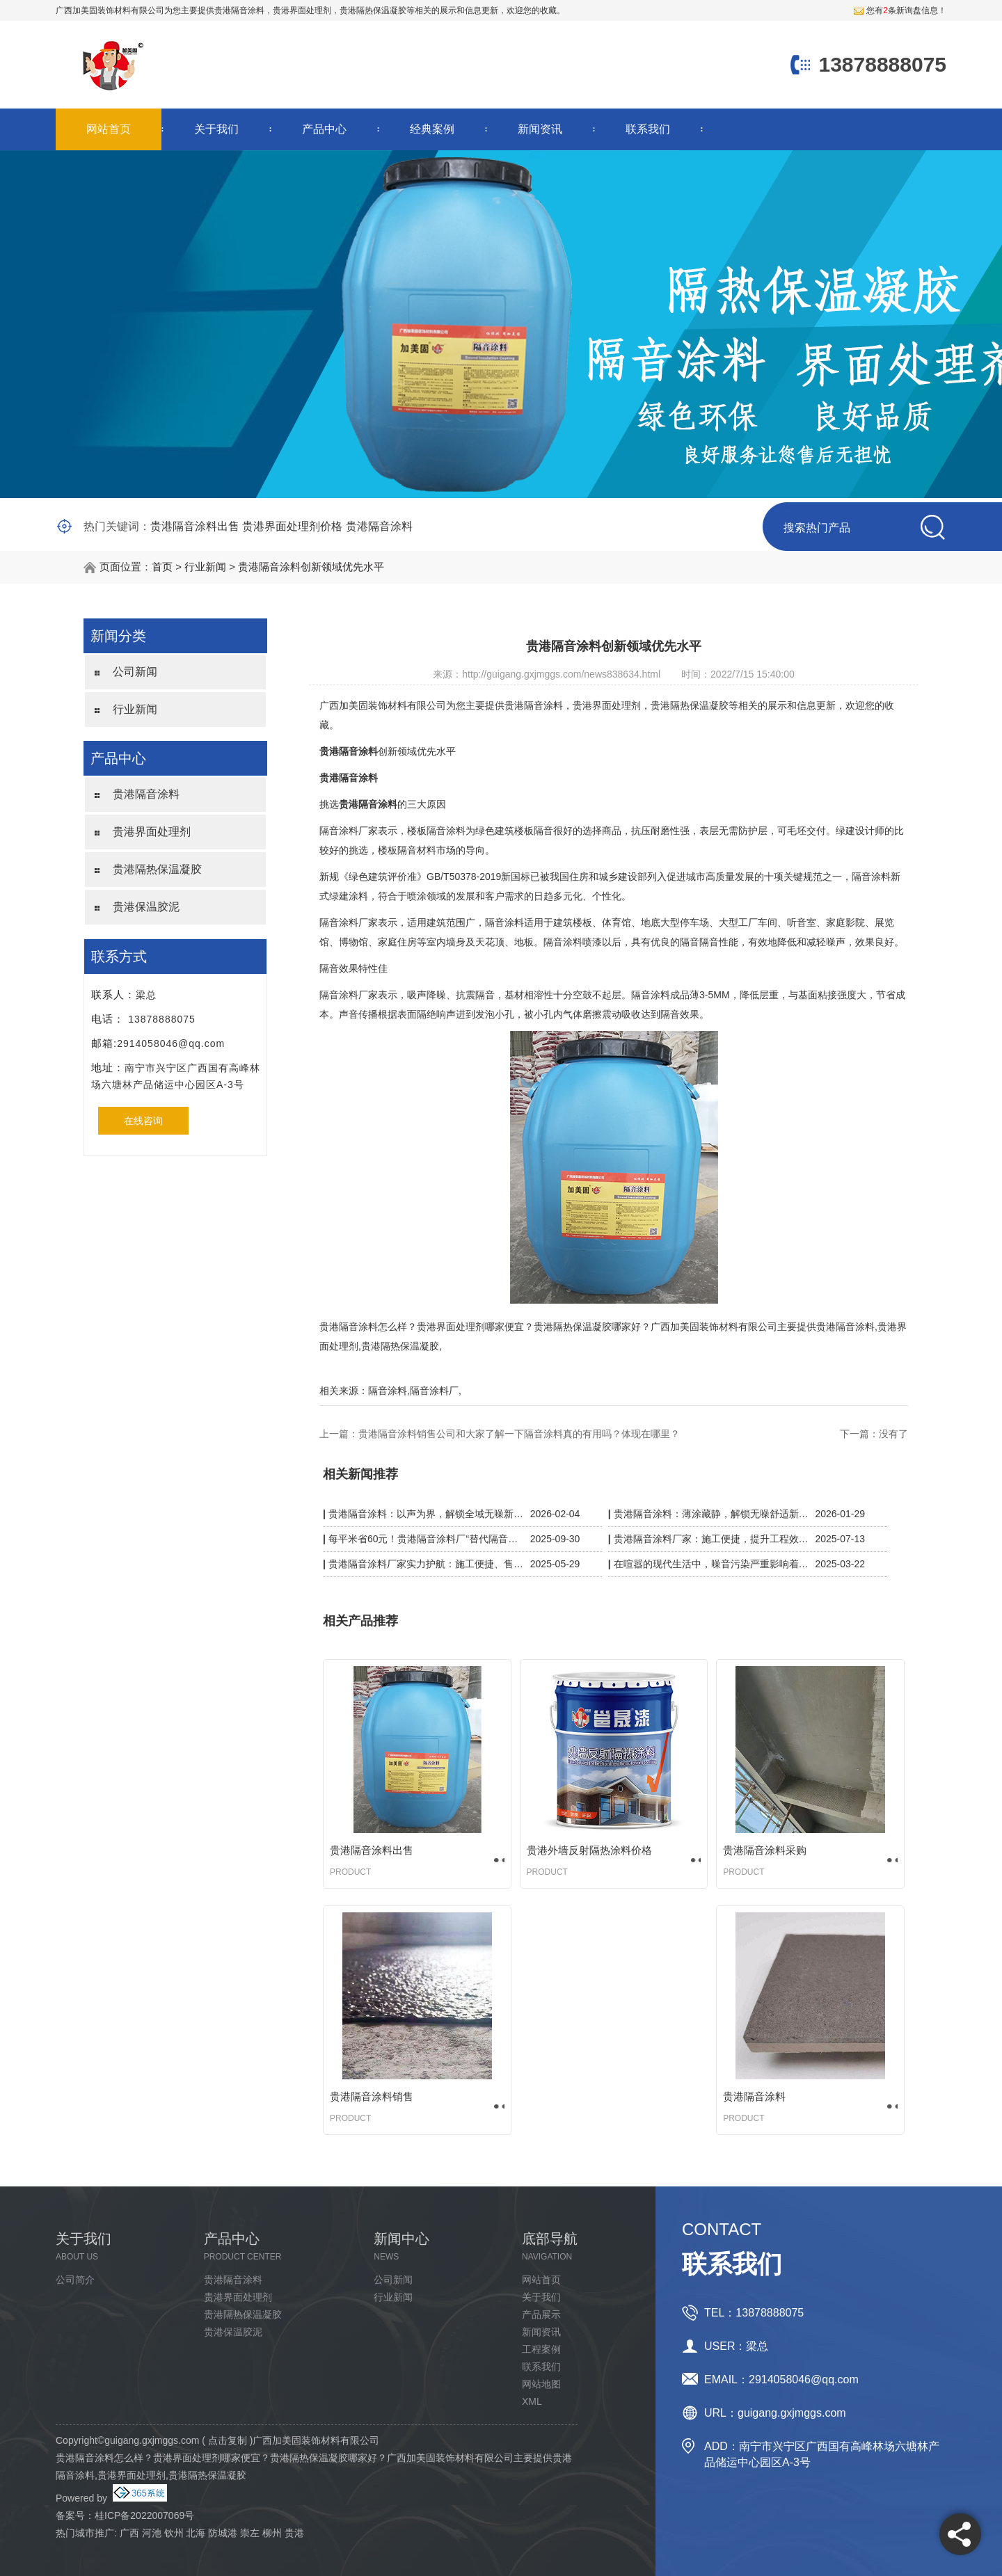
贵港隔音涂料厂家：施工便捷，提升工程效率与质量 (711, 1538)
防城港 (222, 2532)
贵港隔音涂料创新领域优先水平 (311, 567)
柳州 (272, 2532)
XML (532, 2401)
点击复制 (227, 2440)
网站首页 (108, 129)
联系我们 (648, 129)
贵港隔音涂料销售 (371, 2096)
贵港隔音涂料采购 (764, 1850)
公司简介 (75, 2279)
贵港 (294, 2532)
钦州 (174, 2532)
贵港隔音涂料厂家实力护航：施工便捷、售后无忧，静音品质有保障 (426, 1563)
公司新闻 (135, 672)
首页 (162, 567)
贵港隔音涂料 (239, 10)
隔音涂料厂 (434, 1390)
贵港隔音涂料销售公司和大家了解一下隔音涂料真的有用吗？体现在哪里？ (519, 1433)
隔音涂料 (387, 1390)
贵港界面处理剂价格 (292, 526)
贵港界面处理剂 (152, 832)
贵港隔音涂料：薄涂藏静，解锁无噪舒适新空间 (711, 1513)
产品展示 (541, 2314)
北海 (195, 2532)
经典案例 (432, 129)
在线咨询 (143, 1120)
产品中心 (324, 129)
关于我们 (216, 129)
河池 (151, 2532)
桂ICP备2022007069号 (144, 2515)
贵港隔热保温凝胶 (157, 869)
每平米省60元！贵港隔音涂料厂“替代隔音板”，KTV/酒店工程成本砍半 (426, 1538)
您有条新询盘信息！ (899, 10)
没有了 (893, 1433)
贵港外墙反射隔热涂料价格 (589, 1850)
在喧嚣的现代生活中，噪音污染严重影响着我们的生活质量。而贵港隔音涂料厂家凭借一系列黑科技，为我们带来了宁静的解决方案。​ (711, 1563)
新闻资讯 (540, 129)
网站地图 (541, 2384)
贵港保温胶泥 (146, 907)
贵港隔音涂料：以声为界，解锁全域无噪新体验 (426, 1513)
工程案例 (541, 2349)
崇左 (250, 2532)
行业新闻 (205, 567)
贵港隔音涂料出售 (194, 526)
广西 (129, 2532)
